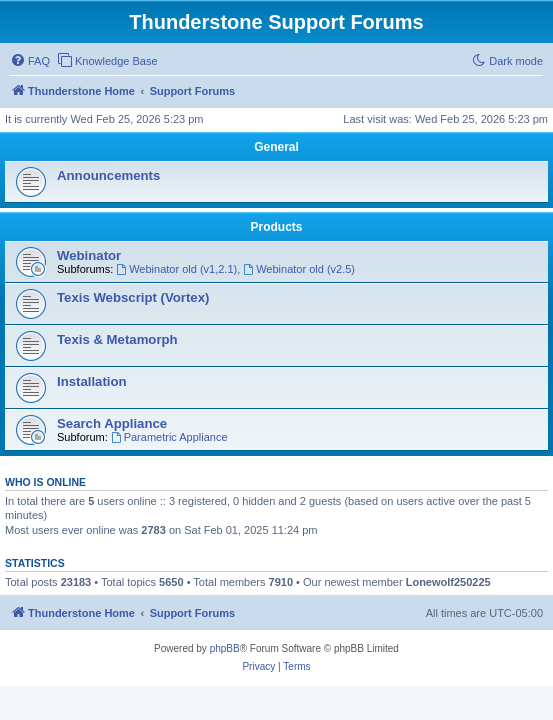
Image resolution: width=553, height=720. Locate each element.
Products (276, 227)
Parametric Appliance (169, 437)
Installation (92, 381)
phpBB (225, 648)
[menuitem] (30, 61)
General (276, 147)
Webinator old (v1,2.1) (176, 269)
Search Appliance (112, 423)
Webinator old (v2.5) (299, 269)
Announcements (108, 175)
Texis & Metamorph (117, 339)
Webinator (89, 255)
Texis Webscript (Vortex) (133, 297)
